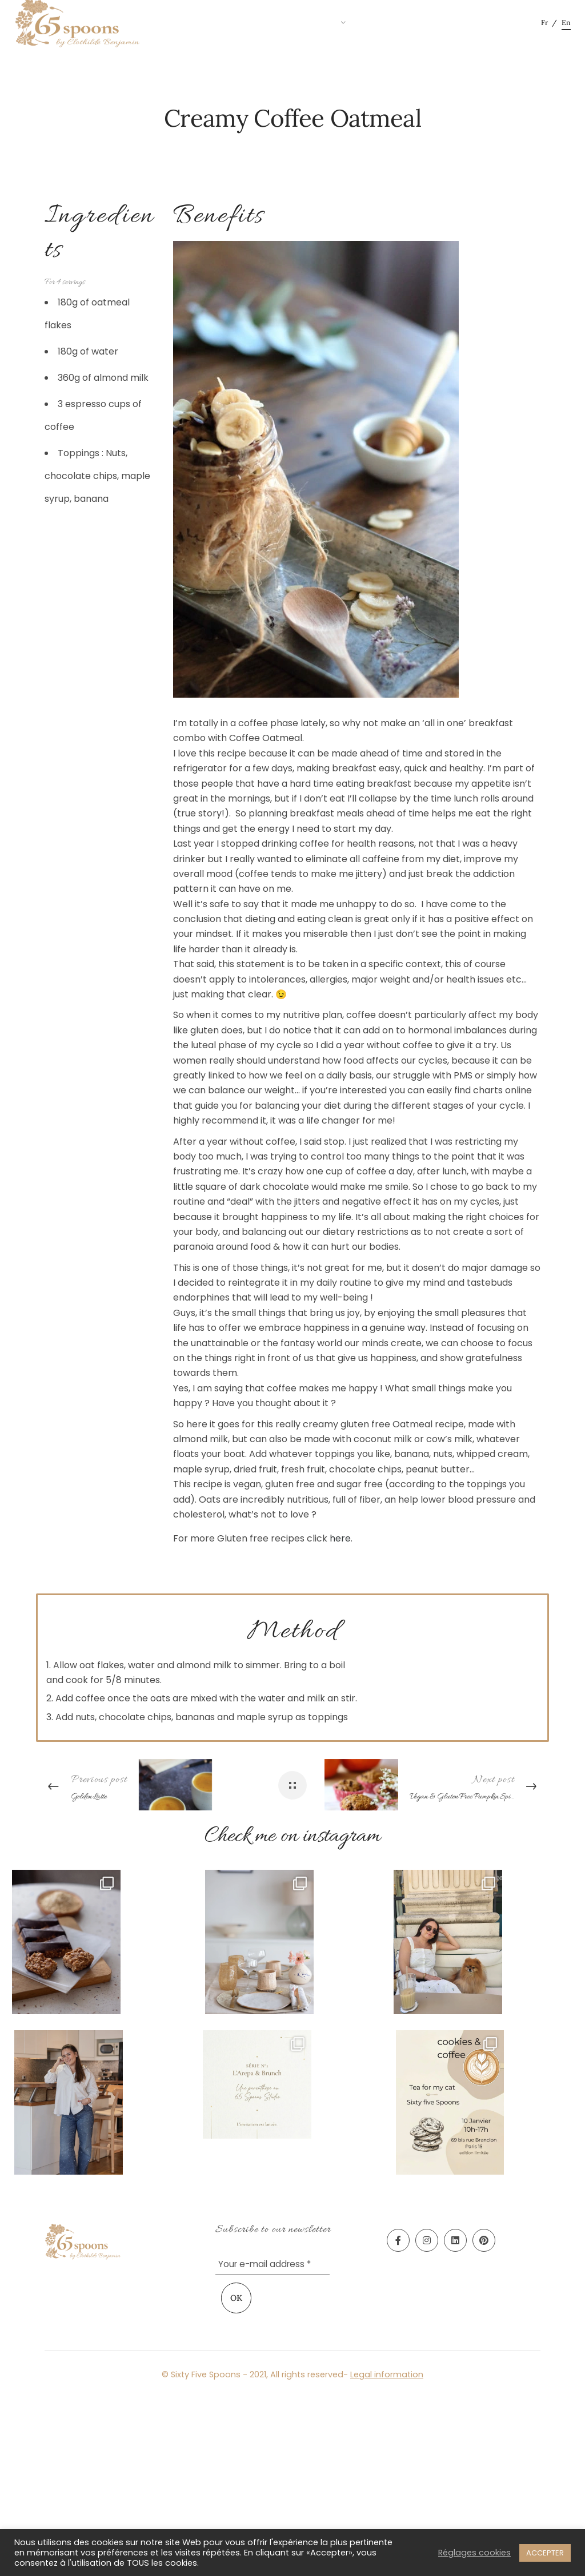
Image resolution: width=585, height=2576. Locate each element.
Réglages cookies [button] (474, 2552)
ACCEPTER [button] (545, 2552)
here (340, 1538)
